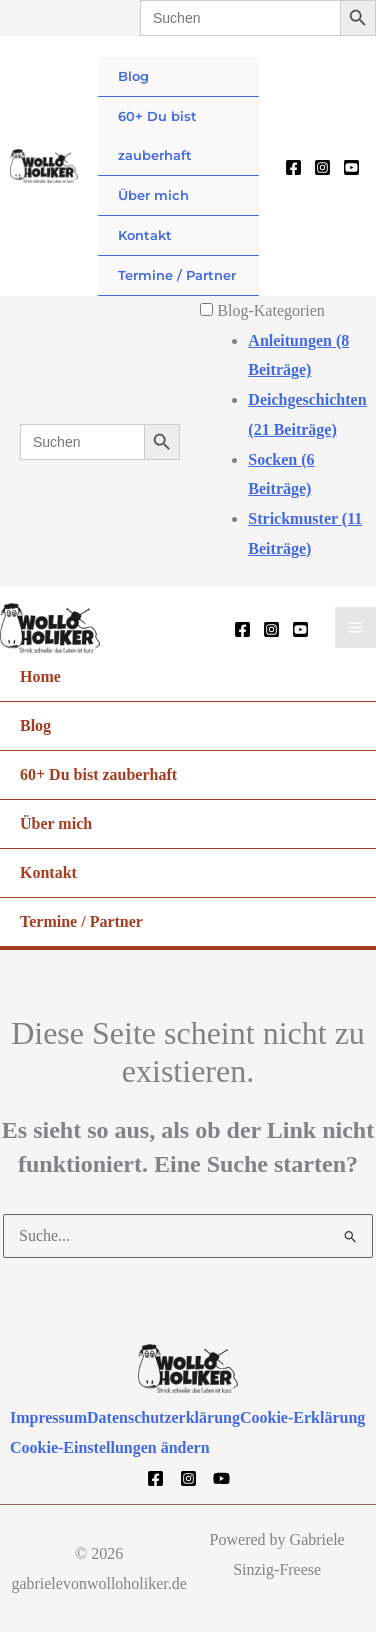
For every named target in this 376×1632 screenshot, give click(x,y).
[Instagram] (322, 167)
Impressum (48, 1417)
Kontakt (145, 235)
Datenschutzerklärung (163, 1417)
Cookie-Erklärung (302, 1417)
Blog (133, 76)
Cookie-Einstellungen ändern (110, 1446)
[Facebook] (293, 167)
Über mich (153, 195)
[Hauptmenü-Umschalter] (355, 627)
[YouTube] (351, 167)
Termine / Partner (177, 275)
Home (40, 675)
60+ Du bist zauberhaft (157, 135)
